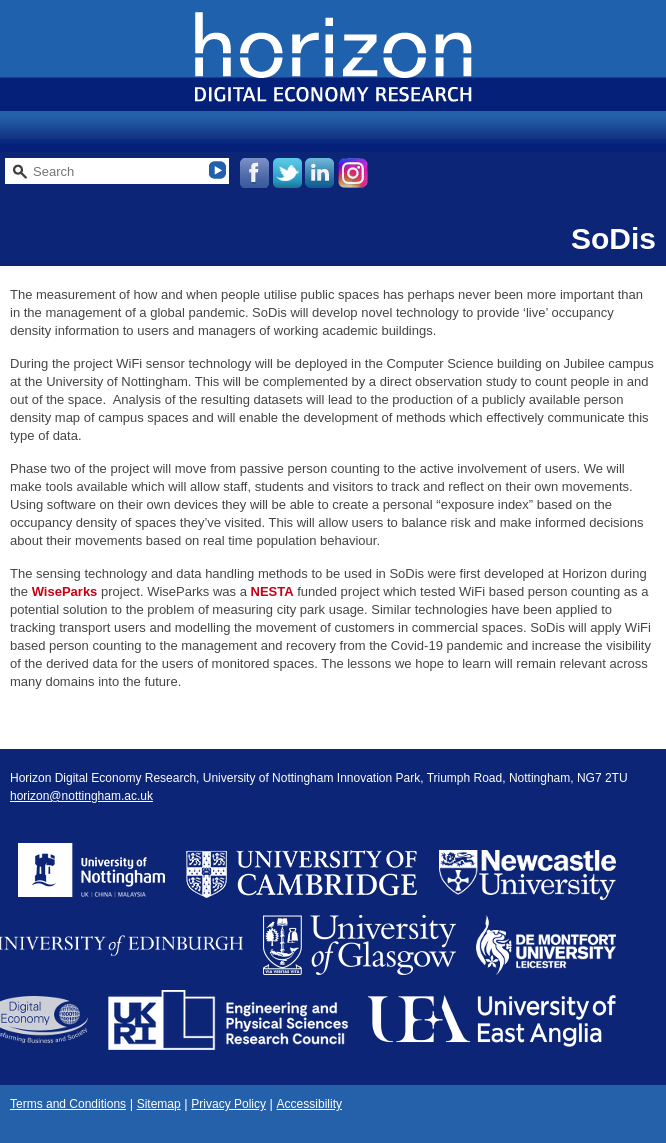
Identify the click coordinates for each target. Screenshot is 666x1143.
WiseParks (65, 591)
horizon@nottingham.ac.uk (81, 796)
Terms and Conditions (68, 1104)
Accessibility (309, 1104)
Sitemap (159, 1104)
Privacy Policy (228, 1104)
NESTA (272, 591)
